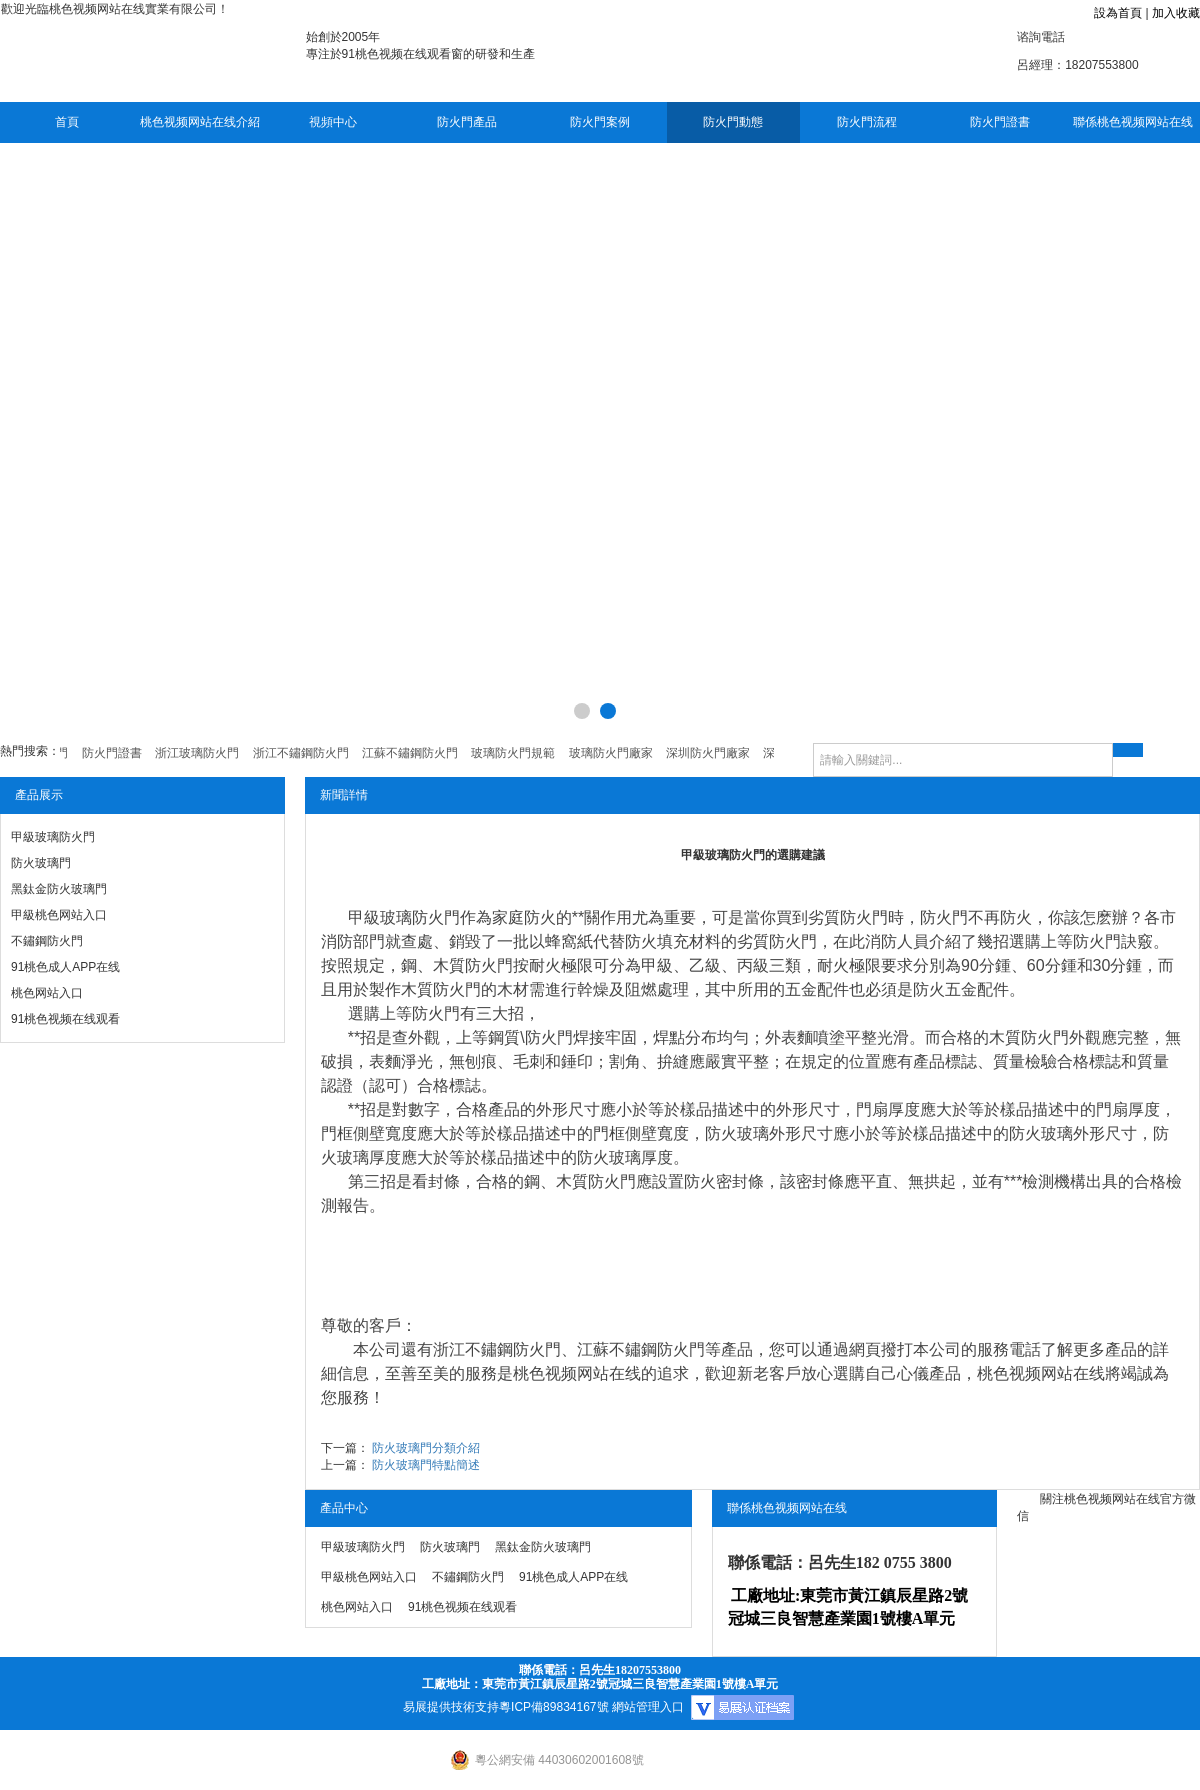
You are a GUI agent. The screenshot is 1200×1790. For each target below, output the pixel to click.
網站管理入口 (648, 1707)
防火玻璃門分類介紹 (426, 1448)
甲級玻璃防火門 (53, 837)
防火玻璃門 (41, 863)
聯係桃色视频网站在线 (1133, 122)
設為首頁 (1118, 13)
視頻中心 (333, 122)
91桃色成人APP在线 (65, 967)
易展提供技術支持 (451, 1707)
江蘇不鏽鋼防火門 (641, 1349)
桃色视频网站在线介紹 (200, 122)
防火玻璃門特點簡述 (426, 1465)
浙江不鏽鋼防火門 (497, 1349)
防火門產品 (467, 122)
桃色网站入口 (47, 993)
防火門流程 (867, 122)
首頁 (67, 122)
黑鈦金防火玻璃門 (59, 889)
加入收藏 (1176, 13)
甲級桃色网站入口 (59, 915)
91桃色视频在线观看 (65, 1019)
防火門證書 (1000, 122)
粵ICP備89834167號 (553, 1707)
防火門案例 (600, 122)
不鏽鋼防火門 (47, 941)
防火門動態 (733, 122)
